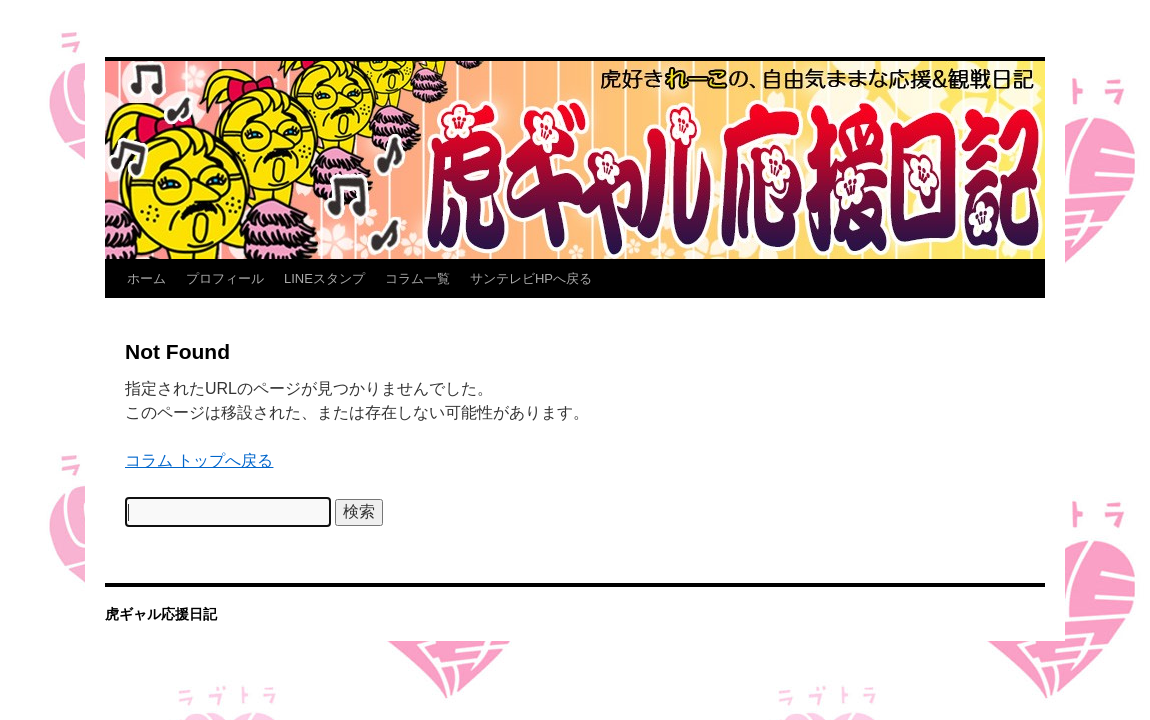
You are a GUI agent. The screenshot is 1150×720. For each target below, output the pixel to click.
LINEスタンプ (324, 278)
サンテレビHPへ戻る (531, 278)
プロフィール (225, 278)
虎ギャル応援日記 (161, 614)
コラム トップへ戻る (199, 460)
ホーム (146, 278)
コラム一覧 (417, 278)
